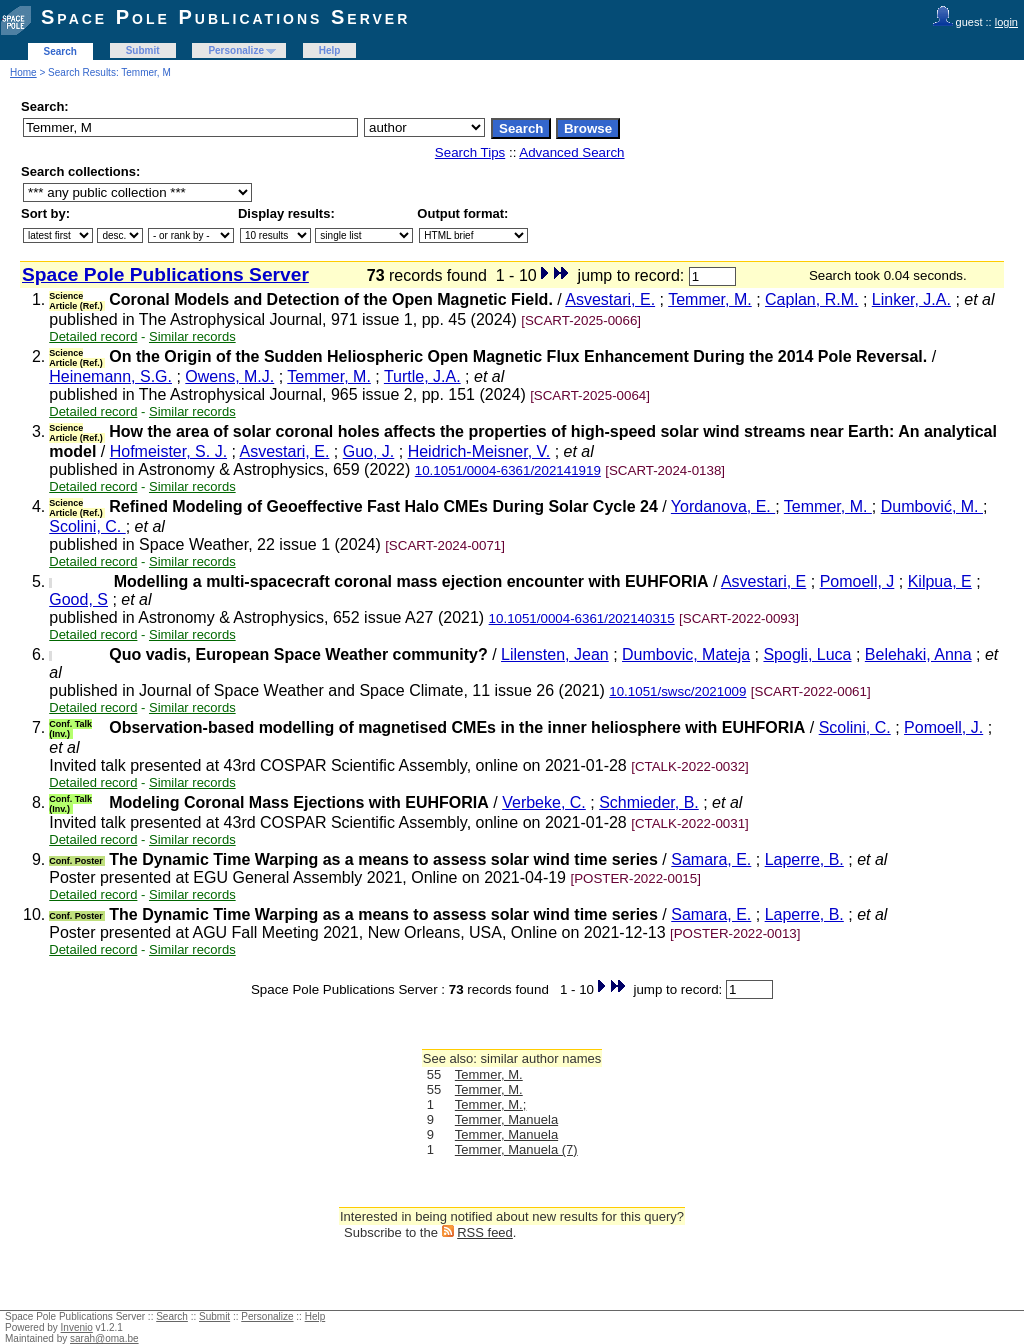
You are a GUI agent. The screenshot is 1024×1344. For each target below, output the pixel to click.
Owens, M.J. (229, 376)
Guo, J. (369, 451)
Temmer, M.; (491, 1104)
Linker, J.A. (911, 299)
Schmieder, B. (649, 802)
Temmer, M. (710, 299)
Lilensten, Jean (555, 654)
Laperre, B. (804, 859)
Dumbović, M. (932, 506)
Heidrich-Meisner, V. (479, 451)
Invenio (77, 1327)
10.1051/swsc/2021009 (677, 691)
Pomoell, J (857, 581)
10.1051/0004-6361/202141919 (508, 470)
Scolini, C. (87, 526)
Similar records (192, 336)
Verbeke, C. (544, 802)
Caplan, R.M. (811, 299)
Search (60, 51)
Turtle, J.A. (422, 376)
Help (330, 50)
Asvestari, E (763, 581)
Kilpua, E (940, 581)
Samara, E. (711, 859)
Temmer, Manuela (506, 1119)
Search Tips (470, 152)
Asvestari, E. (610, 299)
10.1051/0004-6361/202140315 (582, 618)
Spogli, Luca (807, 654)
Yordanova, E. (723, 506)
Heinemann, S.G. (110, 376)
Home (23, 72)
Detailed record (93, 336)
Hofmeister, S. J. (168, 451)
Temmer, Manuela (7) (516, 1149)
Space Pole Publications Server (225, 17)
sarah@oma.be (104, 1338)
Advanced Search (571, 152)
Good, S (78, 599)
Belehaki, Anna (918, 654)
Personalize (236, 50)
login (1006, 22)
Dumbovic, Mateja (686, 654)
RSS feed (485, 1232)
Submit (143, 50)
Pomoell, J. (943, 727)
